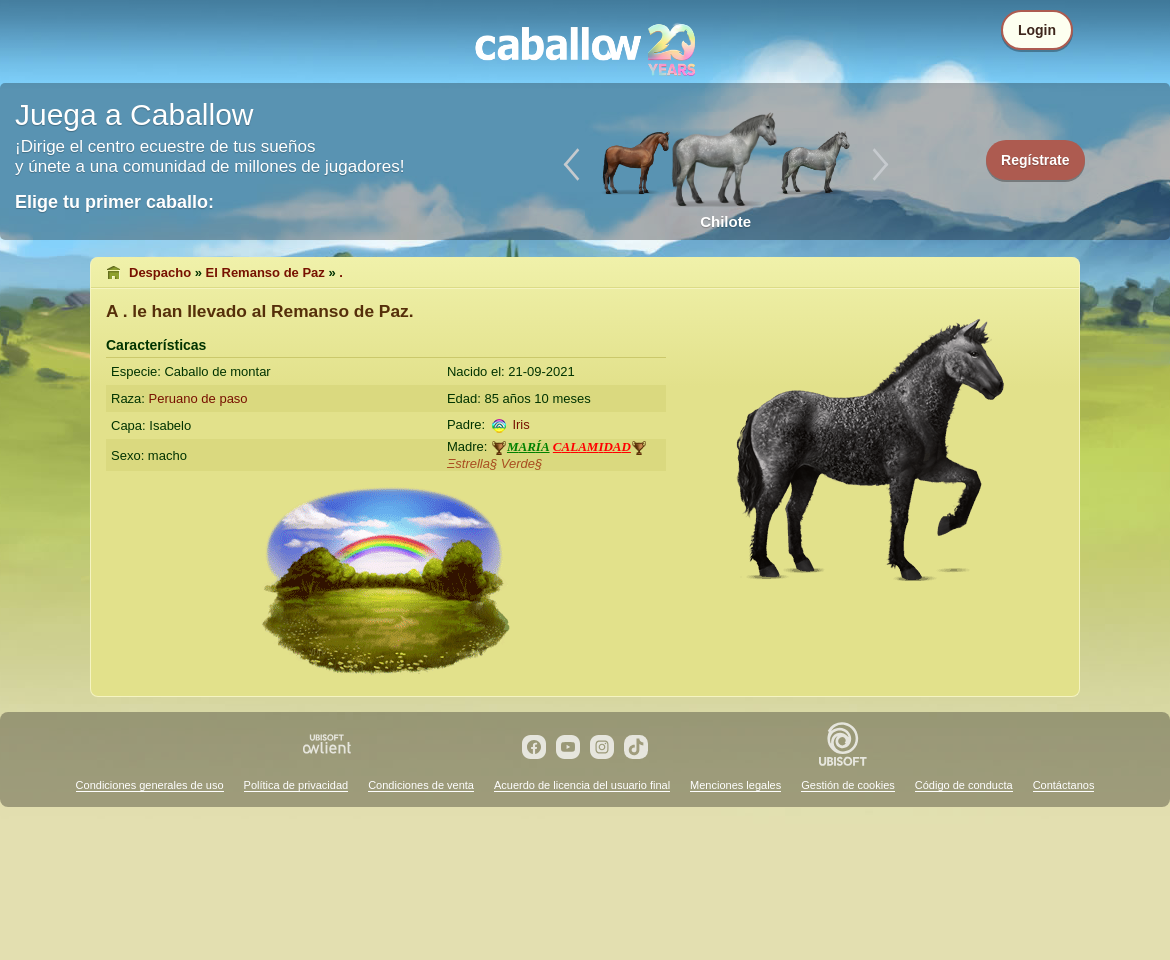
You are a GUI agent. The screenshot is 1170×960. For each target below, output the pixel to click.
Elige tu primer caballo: (114, 202)
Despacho (160, 272)
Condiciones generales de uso (150, 785)
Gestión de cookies (848, 785)
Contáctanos (1064, 785)
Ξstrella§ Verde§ (494, 463)
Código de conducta (964, 785)
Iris (520, 424)
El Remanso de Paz (265, 272)
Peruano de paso (198, 398)
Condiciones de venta (421, 785)
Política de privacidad (296, 785)
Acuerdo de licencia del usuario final (582, 785)
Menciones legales (735, 785)
